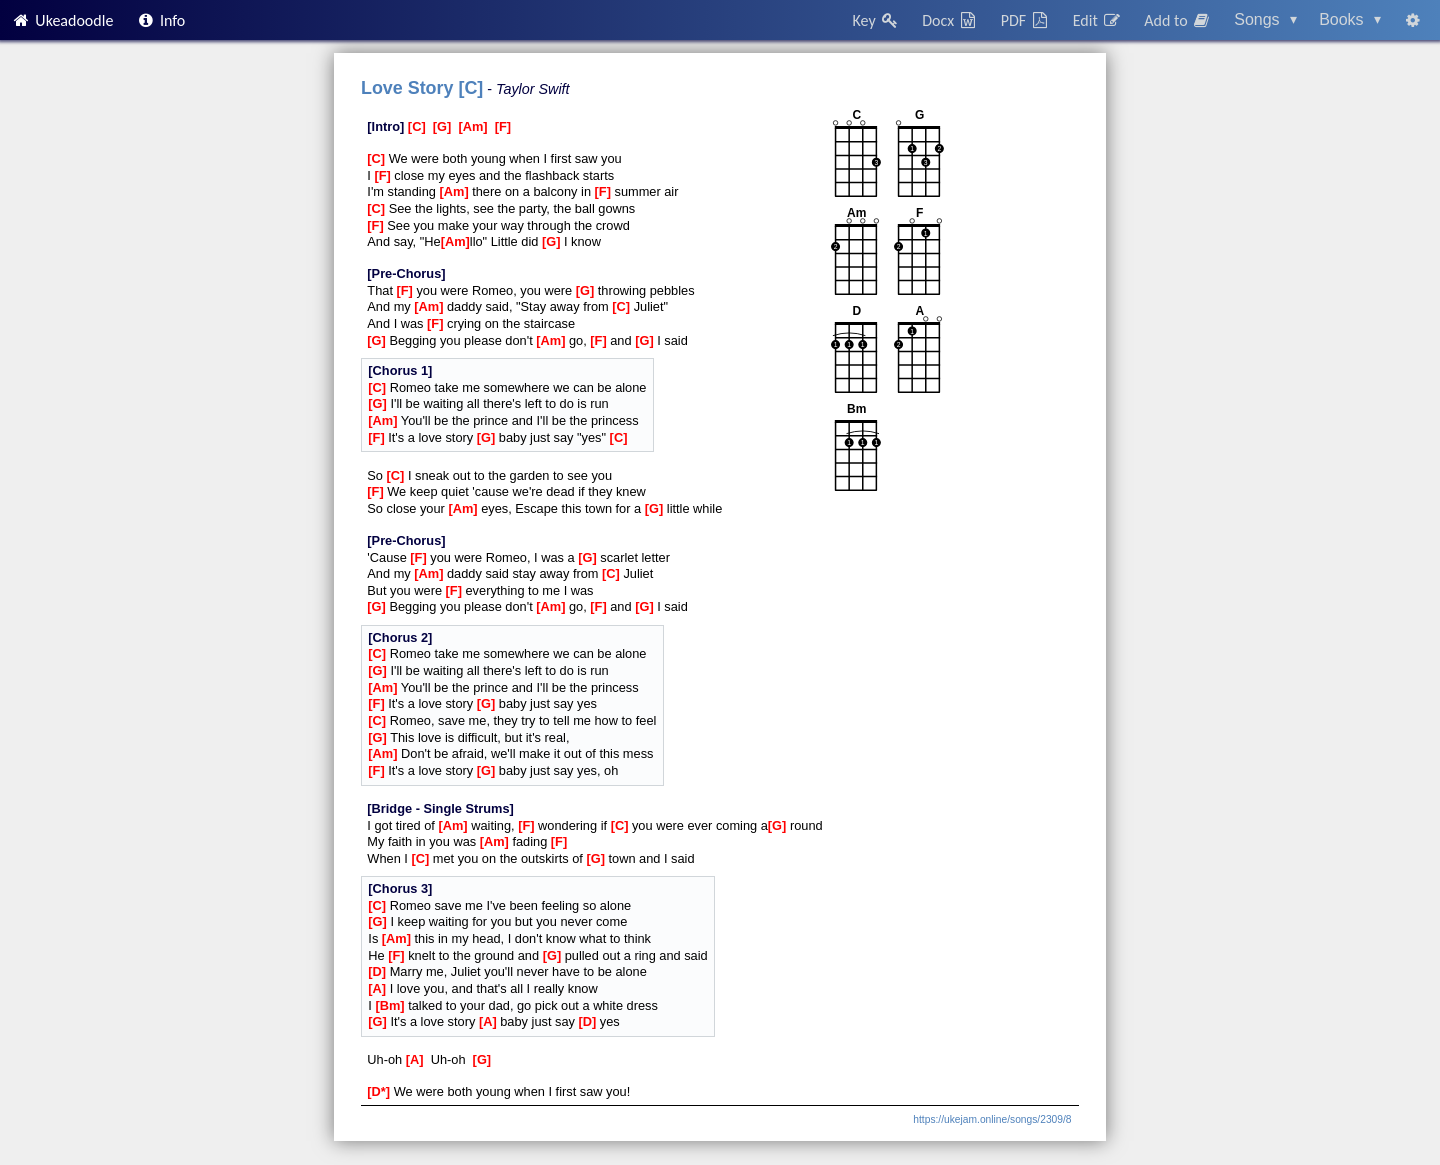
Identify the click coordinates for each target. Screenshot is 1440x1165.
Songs (1265, 19)
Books (1350, 19)
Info (161, 20)
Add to (1178, 20)
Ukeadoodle (62, 20)
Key (876, 20)
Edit (1097, 20)
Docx (950, 20)
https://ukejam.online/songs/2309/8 (992, 1119)
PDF (1026, 20)
